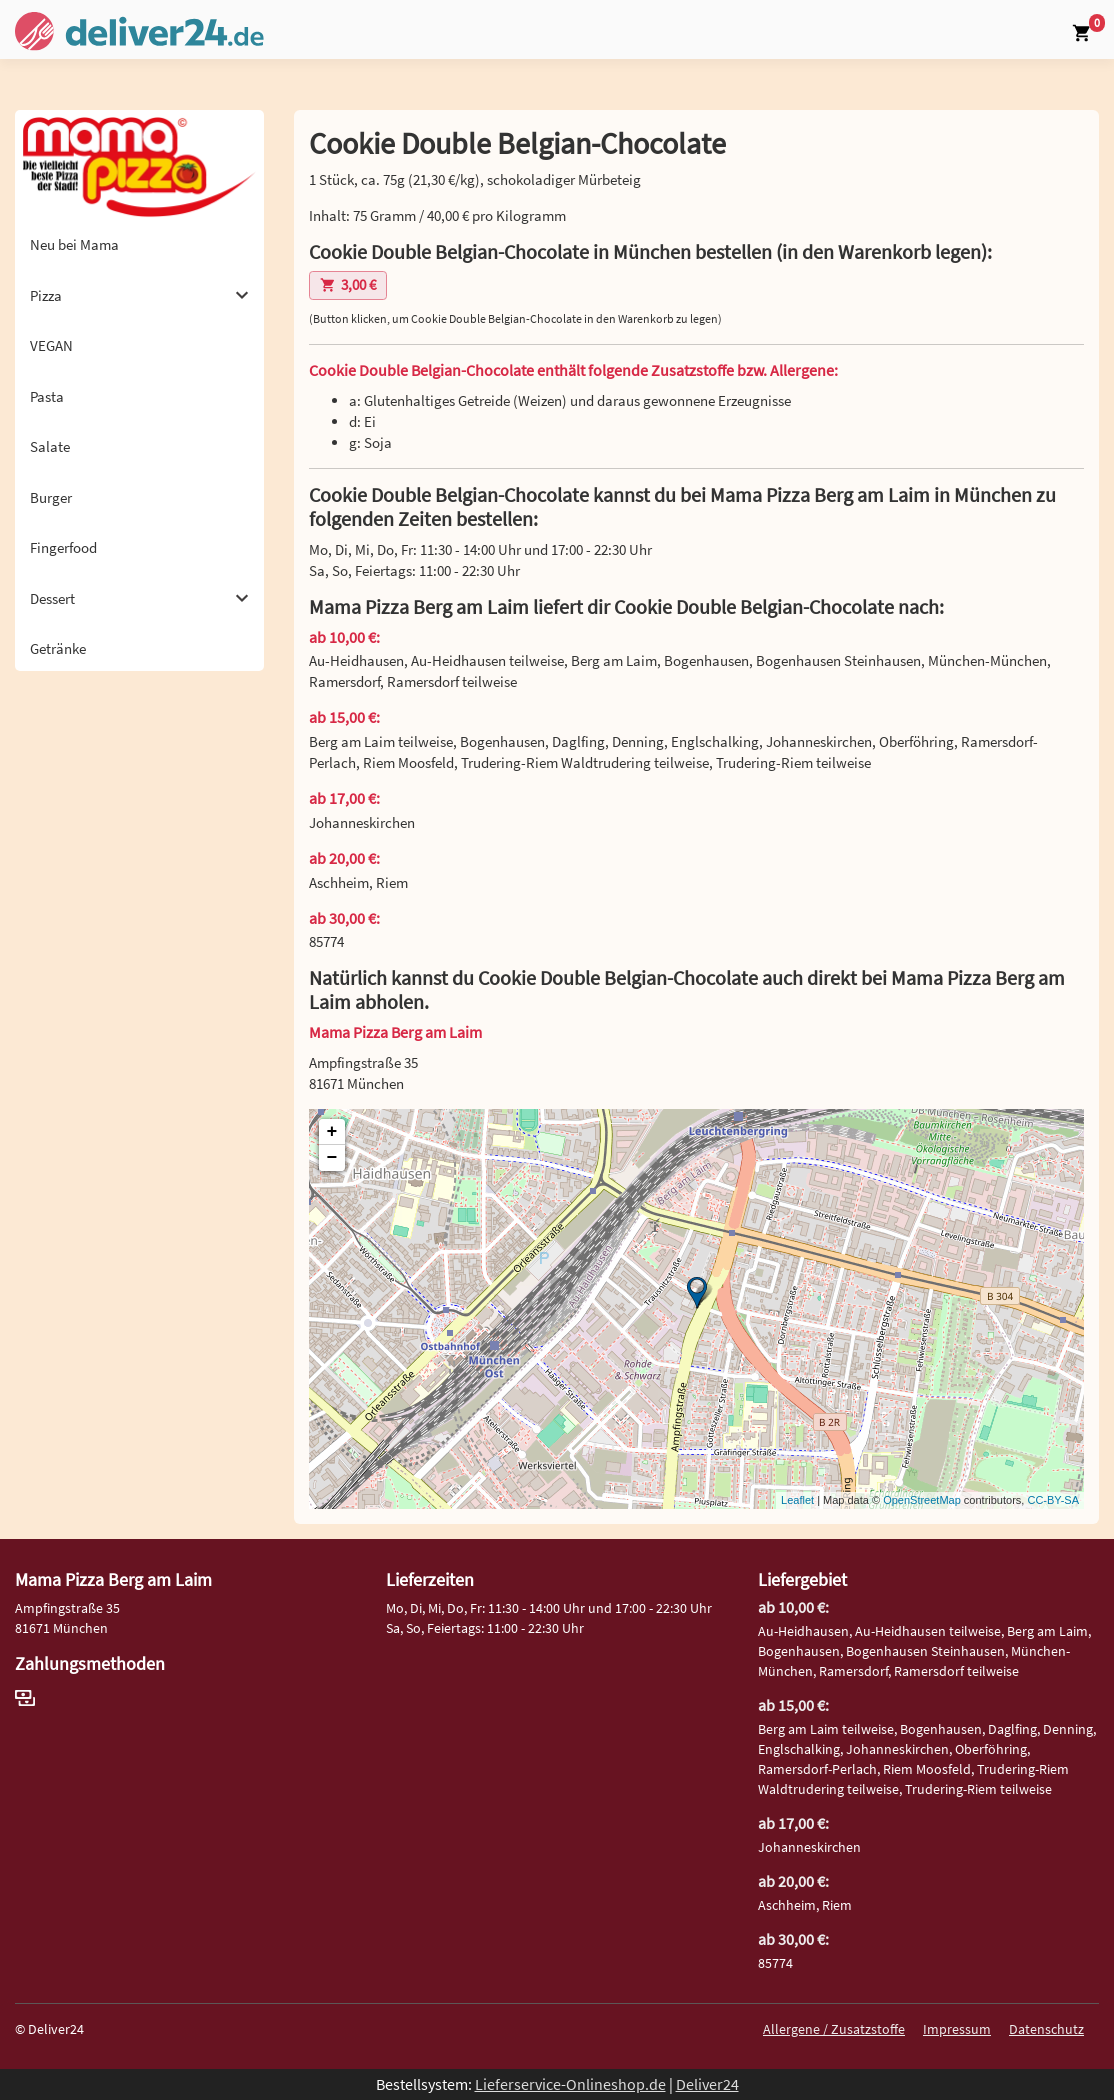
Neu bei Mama (74, 244)
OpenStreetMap (922, 1500)
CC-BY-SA (1053, 1500)
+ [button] (332, 1132)
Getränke (58, 648)
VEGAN (51, 345)
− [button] (332, 1158)
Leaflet (797, 1500)
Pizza (139, 295)
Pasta (47, 396)
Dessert (139, 598)
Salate (50, 446)
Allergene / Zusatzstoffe (834, 2029)
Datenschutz (1046, 2029)
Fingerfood (63, 547)
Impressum (957, 2029)
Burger (51, 497)
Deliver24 (707, 2084)
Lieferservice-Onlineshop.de (570, 2084)
